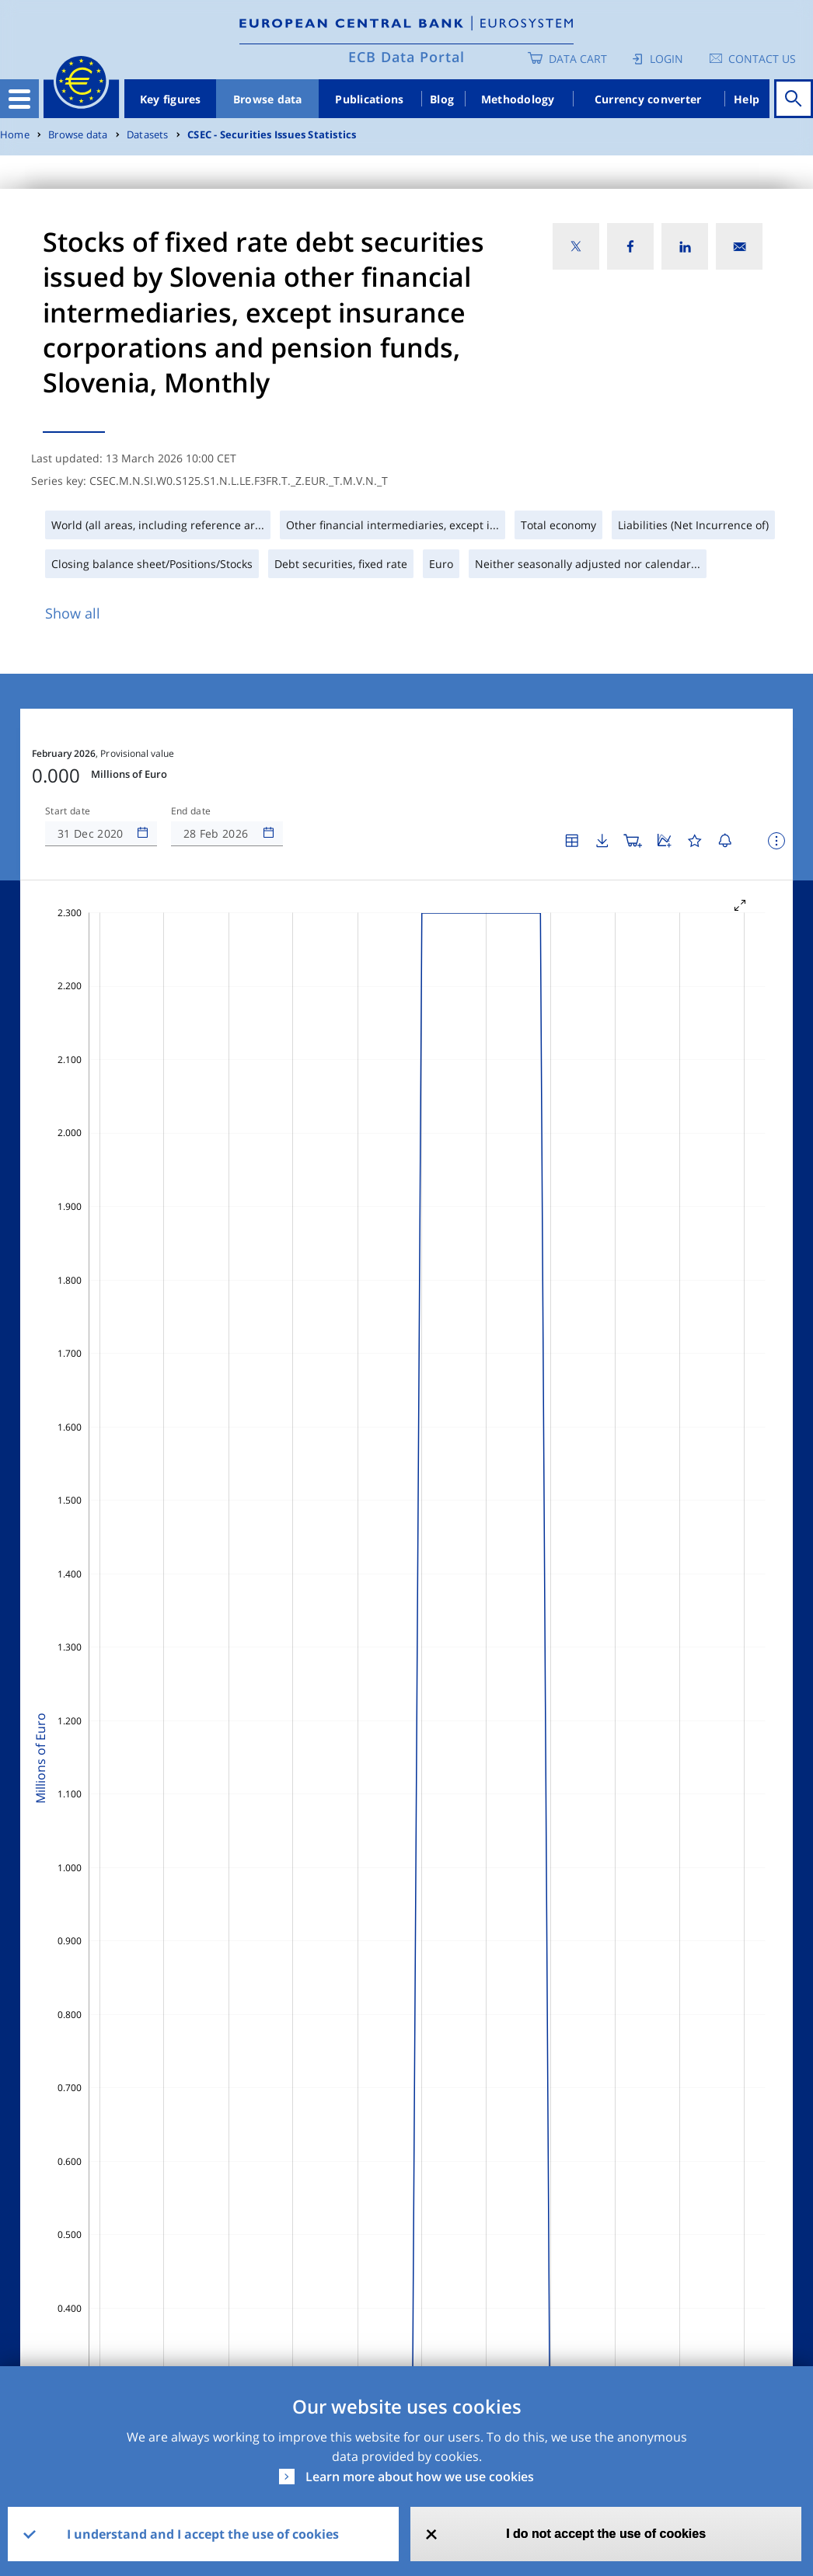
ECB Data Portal (406, 56)
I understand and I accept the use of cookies (203, 2534)
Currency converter (648, 99)
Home (15, 134)
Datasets (148, 134)
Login (666, 58)
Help (746, 99)
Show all (72, 613)
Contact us (762, 58)
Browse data (267, 99)
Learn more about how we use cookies (419, 2476)
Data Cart (578, 58)
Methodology (518, 99)
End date (191, 811)
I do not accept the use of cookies (606, 2533)
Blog (442, 99)
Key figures (170, 99)
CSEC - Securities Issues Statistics (271, 134)
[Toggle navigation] (19, 98)
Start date (67, 811)
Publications (369, 99)
